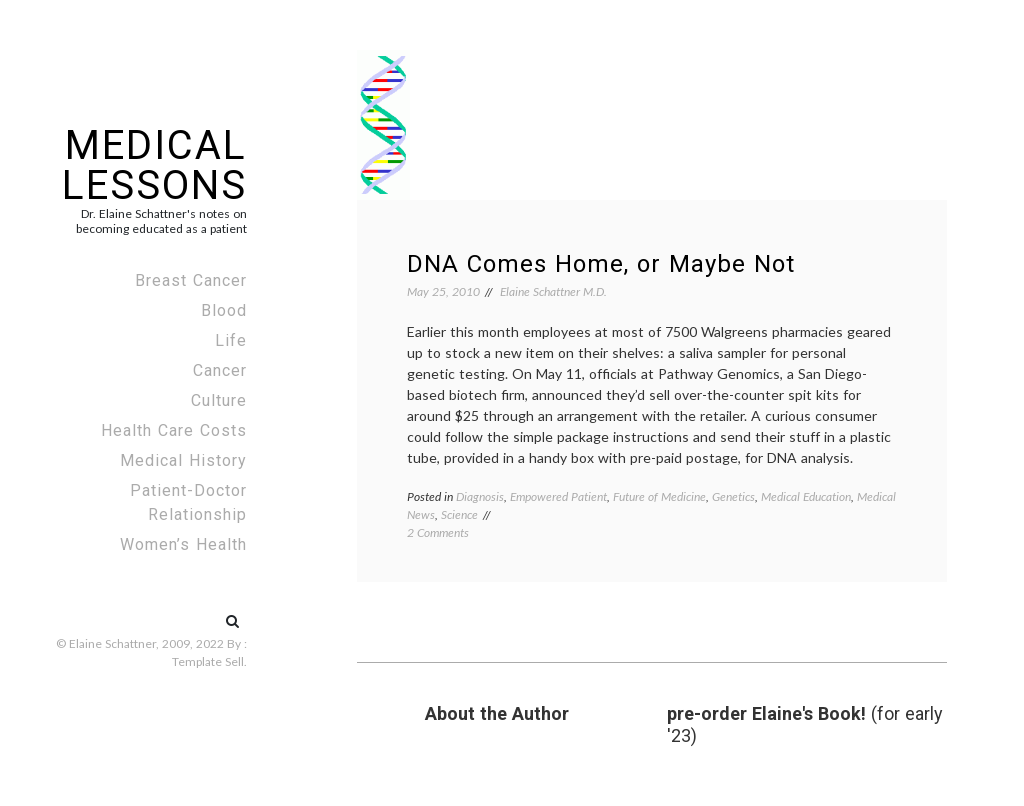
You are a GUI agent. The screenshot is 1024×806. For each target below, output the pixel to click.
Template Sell (208, 661)
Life (231, 340)
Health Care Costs (174, 430)
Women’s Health (183, 544)
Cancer (220, 370)
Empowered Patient (558, 496)
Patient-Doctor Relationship (188, 502)
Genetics (733, 496)
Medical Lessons (154, 165)
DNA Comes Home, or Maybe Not (601, 264)
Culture (219, 400)
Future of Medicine (659, 496)
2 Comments (438, 532)
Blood (224, 310)
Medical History (183, 460)
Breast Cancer (191, 280)
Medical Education (806, 496)
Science (459, 514)
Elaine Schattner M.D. (553, 291)
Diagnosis (480, 496)
